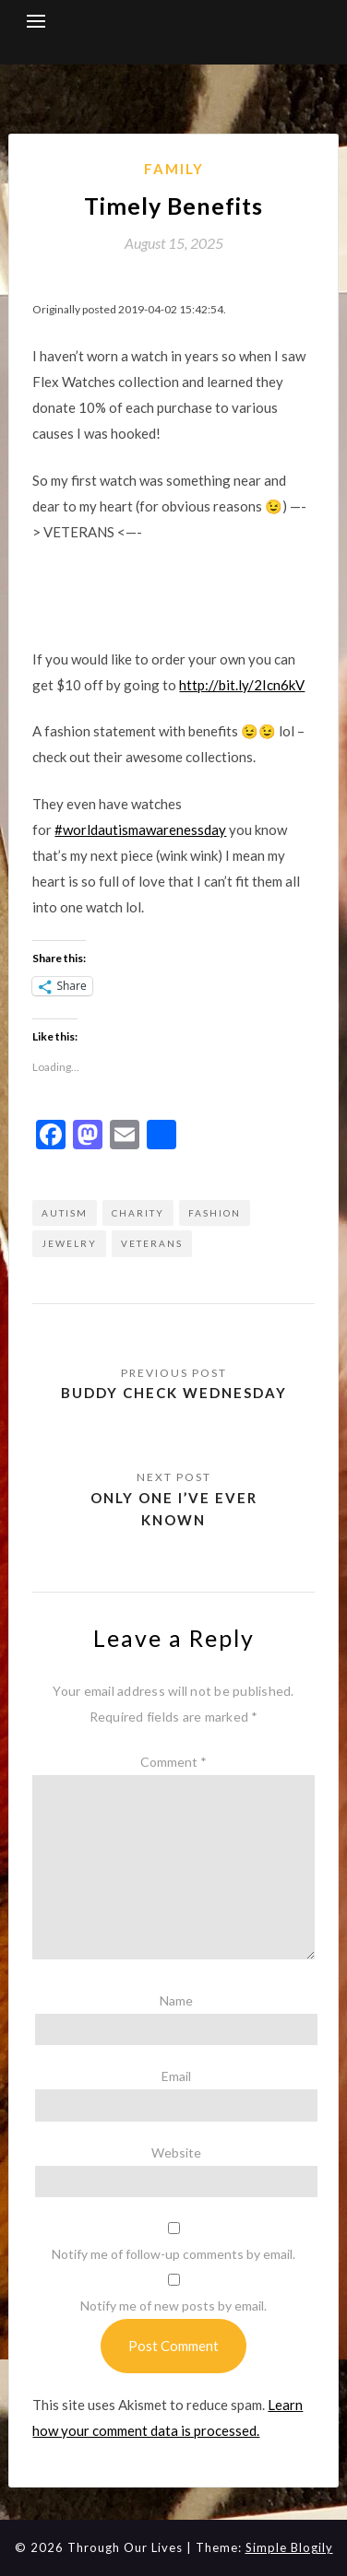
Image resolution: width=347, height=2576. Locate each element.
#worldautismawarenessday (140, 829)
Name (176, 2000)
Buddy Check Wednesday (174, 1392)
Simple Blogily (289, 2547)
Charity (138, 1212)
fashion (214, 1212)
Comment (173, 1762)
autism (65, 1212)
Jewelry (69, 1243)
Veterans (152, 1243)
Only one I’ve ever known (173, 1508)
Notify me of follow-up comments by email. (173, 2254)
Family (174, 168)
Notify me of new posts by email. (173, 2305)
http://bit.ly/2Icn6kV (242, 684)
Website (176, 2152)
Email (176, 2076)
